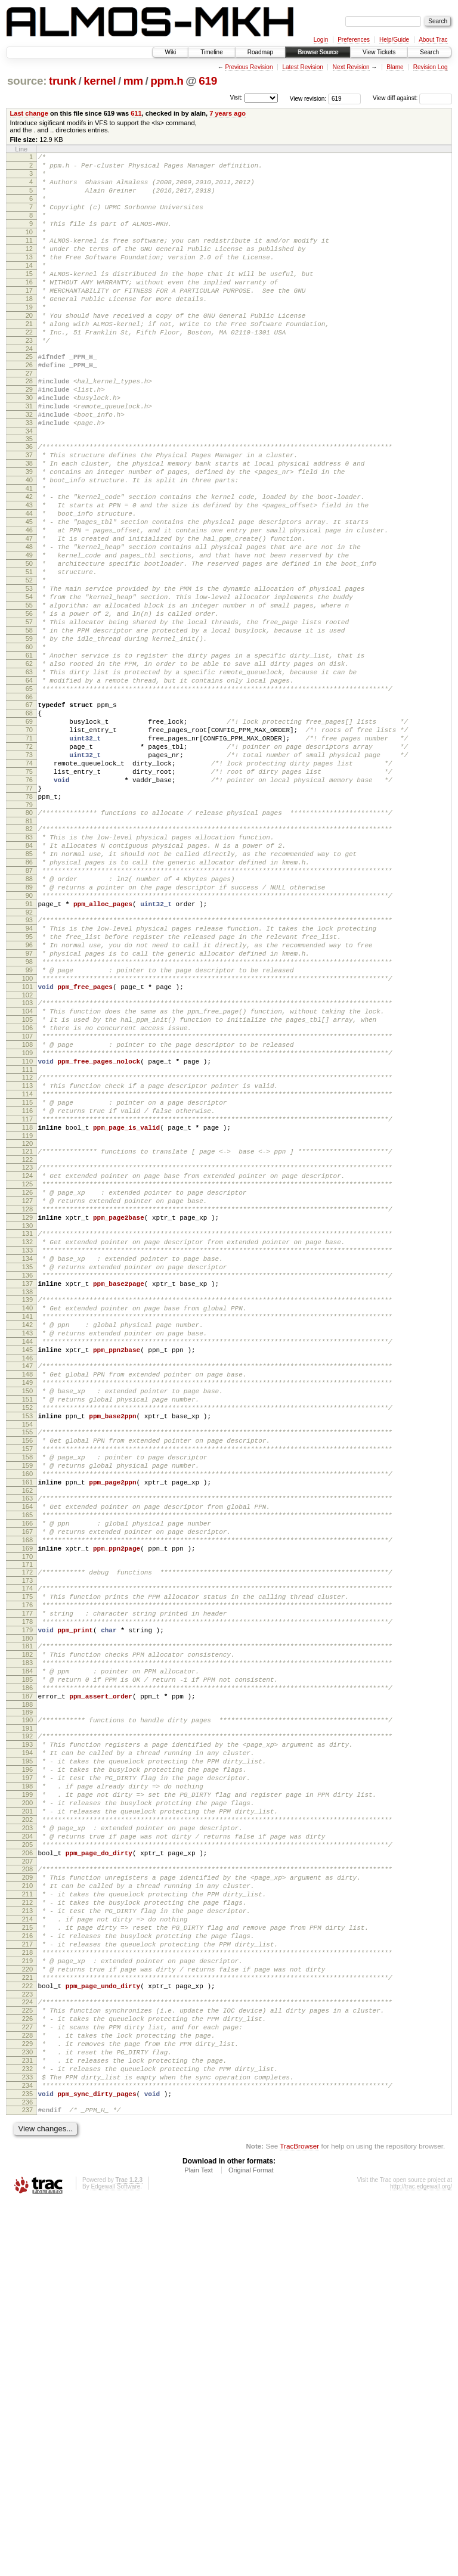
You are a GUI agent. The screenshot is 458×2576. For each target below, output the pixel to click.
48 (29, 623)
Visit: (236, 97)
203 (27, 2144)
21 (29, 359)
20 (29, 349)
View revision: (308, 98)
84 (29, 981)
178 (27, 1900)
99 (29, 1130)
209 (27, 2202)
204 (27, 2154)
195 (27, 2063)
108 (27, 1219)
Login (321, 39)
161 (27, 1737)
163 (27, 1755)
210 (27, 2213)
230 (27, 2413)
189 (27, 2007)
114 (27, 1278)
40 (29, 542)
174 (27, 1860)
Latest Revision (302, 67)
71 (29, 854)
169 (27, 1816)
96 (29, 1100)
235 (27, 2463)
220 (27, 2314)
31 (29, 456)
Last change (29, 113)
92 (29, 1062)
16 (29, 308)
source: (27, 81)
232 (27, 2433)
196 (27, 2073)
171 (27, 1834)
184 (27, 1959)
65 (29, 795)
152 (27, 1649)
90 (29, 1042)
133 (27, 1461)
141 (27, 1539)
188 (27, 1999)
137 (27, 1501)
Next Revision (351, 67)
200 (27, 2114)
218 (27, 2294)
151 (27, 1638)
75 (29, 894)
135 (27, 1481)
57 (29, 714)
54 (29, 684)
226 (27, 2372)
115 (27, 1288)
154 (27, 1669)
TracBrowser (299, 2520)
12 (29, 268)
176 (27, 1880)
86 (29, 1001)
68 (29, 823)
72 (29, 864)
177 (27, 1890)
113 (27, 1268)
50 (29, 643)
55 (29, 694)
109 (27, 1229)
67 (29, 813)
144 (27, 1570)
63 (29, 775)
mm (133, 81)
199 (27, 2103)
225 (27, 2362)
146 (27, 1590)
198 (27, 2093)
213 (27, 2243)
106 (27, 1199)
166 (27, 1786)
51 (29, 654)
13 (29, 278)
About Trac (433, 39)
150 (27, 1628)
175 (27, 1870)
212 (27, 2233)
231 (27, 2423)
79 (29, 935)
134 (27, 1471)
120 (27, 1336)
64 (29, 785)
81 (29, 953)
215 (27, 2263)
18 (29, 329)
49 (29, 633)
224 (27, 2352)
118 (27, 1318)
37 (29, 512)
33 (29, 476)
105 (27, 1189)
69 (29, 834)
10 (29, 248)
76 (29, 905)
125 (27, 1382)
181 (27, 1928)
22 (29, 369)
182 (27, 1938)
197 (27, 2083)
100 (27, 1141)
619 (208, 81)
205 (27, 2164)
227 (27, 2382)
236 (27, 2474)
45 (29, 593)
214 (27, 2253)
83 (29, 971)
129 (27, 1423)
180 (27, 1920)
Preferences (354, 39)
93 (29, 1070)
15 (29, 298)
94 (29, 1080)
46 (29, 603)
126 (27, 1392)
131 (27, 1440)
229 (27, 2403)
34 (29, 486)
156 (27, 1687)
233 (27, 2443)
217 (27, 2283)
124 (27, 1372)
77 (29, 915)
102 (27, 1161)
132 (27, 1451)
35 (29, 494)
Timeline (211, 52)
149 (27, 1618)
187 (27, 1989)
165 (27, 1776)
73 (29, 874)
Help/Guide (394, 39)
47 (29, 613)
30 (29, 446)
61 (29, 755)
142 (27, 1550)
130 (27, 1433)
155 (27, 1677)
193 (27, 2043)
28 (29, 425)
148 (27, 1608)
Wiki (170, 52)
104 (27, 1179)
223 (27, 2344)
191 (27, 2025)
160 (27, 1727)
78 (29, 925)
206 (27, 2174)
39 (29, 532)
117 (27, 1308)
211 (27, 2223)
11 (29, 258)
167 (27, 1796)
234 (27, 2453)
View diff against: (412, 98)
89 (29, 1032)
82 (29, 961)
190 (27, 2015)
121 (27, 1344)
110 (27, 1240)
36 (29, 502)
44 (29, 583)
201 (27, 2124)
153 (27, 1659)
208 (27, 2192)
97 (29, 1110)
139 (27, 1519)
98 (29, 1120)
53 (29, 674)
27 (29, 417)
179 (27, 1910)
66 (29, 806)
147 (27, 1598)
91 (29, 1052)
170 (27, 1826)
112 (27, 1257)
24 (29, 389)
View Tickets (379, 52)
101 (27, 1151)
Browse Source (318, 52)
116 (27, 1298)
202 (27, 2134)
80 (29, 943)
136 (27, 1491)
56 (29, 704)
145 (27, 1580)
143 (27, 1560)
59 (29, 735)
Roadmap (260, 52)
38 (29, 522)
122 (27, 1354)
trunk (62, 81)
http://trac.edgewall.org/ (421, 2560)
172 (27, 1842)
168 (27, 1806)
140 (27, 1529)
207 (27, 2184)
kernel (99, 81)
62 (29, 765)
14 (29, 288)
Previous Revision (249, 67)
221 (27, 2324)
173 (27, 1852)
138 (27, 1511)
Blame (394, 67)
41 (29, 552)
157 (27, 1697)
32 (29, 466)
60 (29, 745)
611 (136, 113)
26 (29, 407)
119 (27, 1328)
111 (27, 1250)
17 (29, 319)
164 (27, 1765)
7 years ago (227, 113)
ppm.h (166, 81)
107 (27, 1209)
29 (29, 435)
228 (27, 2393)
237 (27, 2481)
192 (27, 2032)
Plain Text (198, 2543)
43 (29, 572)
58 (29, 725)
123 (27, 1362)
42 (29, 562)
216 (27, 2273)
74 (29, 884)
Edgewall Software (115, 2560)
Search (429, 52)
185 (27, 1969)
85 (29, 991)
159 (27, 1717)
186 (27, 1979)
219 (27, 2304)
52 (29, 664)
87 (29, 1011)
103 (27, 1169)
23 (29, 379)
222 (27, 2334)
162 (27, 1748)
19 (29, 339)
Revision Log (430, 67)
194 (27, 2053)
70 (29, 844)
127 (27, 1402)
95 (29, 1090)
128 (27, 1412)
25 (29, 397)
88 (29, 1021)
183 (27, 1948)
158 (27, 1707)
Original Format (251, 2543)
